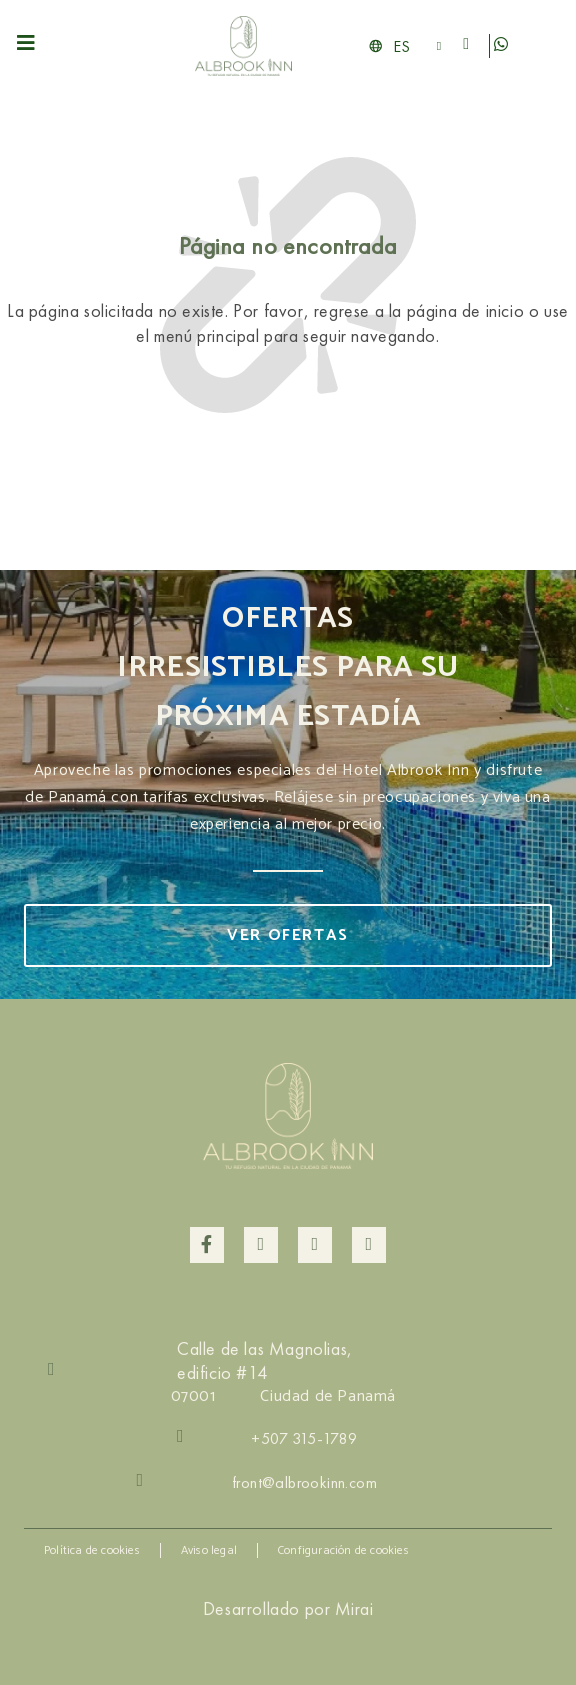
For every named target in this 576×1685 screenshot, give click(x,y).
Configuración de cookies (343, 1550)
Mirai (354, 1608)
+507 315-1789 (304, 1438)
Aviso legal (209, 1550)
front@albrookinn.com (304, 1482)
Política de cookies (92, 1550)
